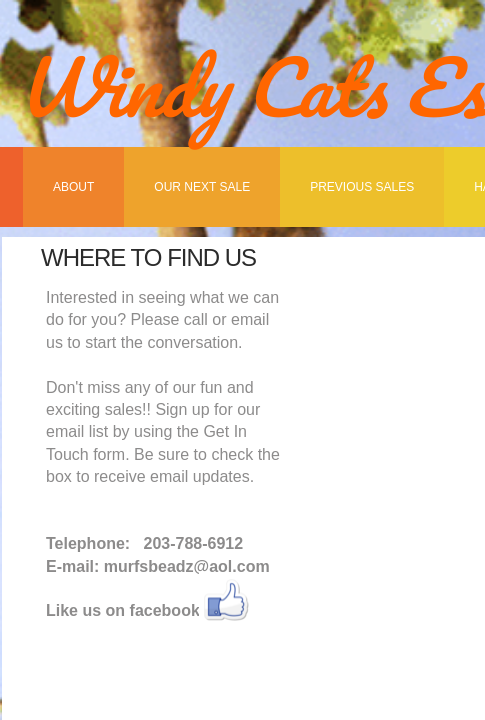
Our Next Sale (202, 187)
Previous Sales (362, 187)
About (73, 187)
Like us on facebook (123, 610)
